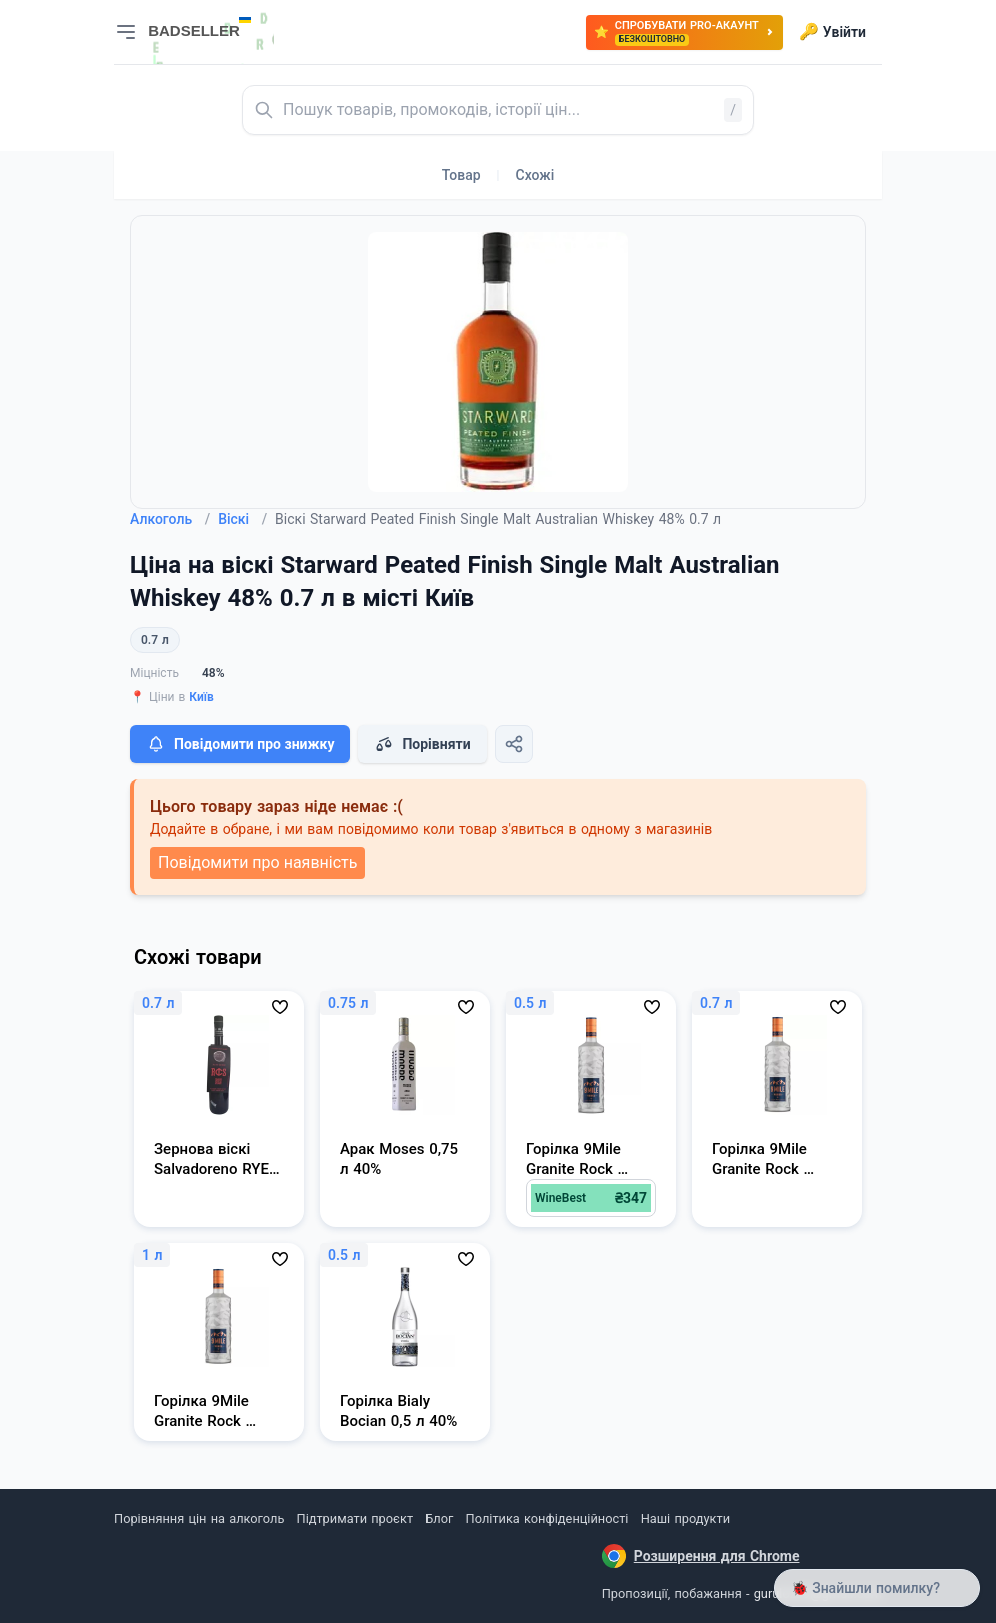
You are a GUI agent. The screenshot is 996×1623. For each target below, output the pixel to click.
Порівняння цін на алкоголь (199, 1518)
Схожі (535, 175)
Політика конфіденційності (547, 1518)
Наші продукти (685, 1518)
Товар (461, 175)
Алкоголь (170, 519)
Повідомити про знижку (240, 744)
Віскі (242, 519)
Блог (439, 1518)
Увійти (832, 32)
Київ (201, 697)
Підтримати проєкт (355, 1518)
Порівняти (422, 744)
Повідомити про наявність (257, 862)
